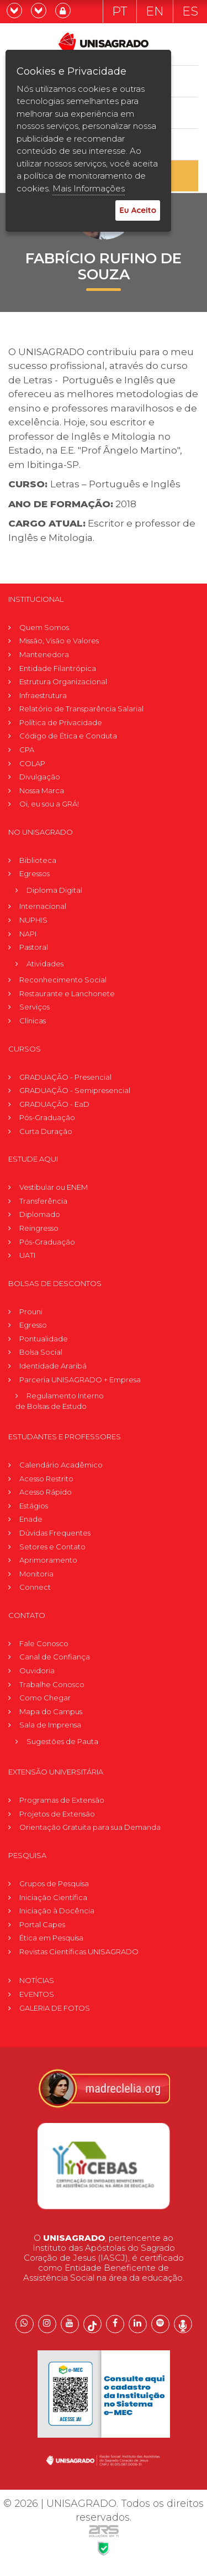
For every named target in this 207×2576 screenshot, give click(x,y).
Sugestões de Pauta (62, 1741)
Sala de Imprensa (50, 1724)
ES (190, 11)
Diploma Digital (54, 890)
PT (120, 11)
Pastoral (33, 947)
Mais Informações (88, 188)
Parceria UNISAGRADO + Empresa (80, 1379)
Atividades (44, 963)
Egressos (34, 873)
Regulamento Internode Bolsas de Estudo (59, 1401)
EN (155, 11)
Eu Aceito (137, 210)
